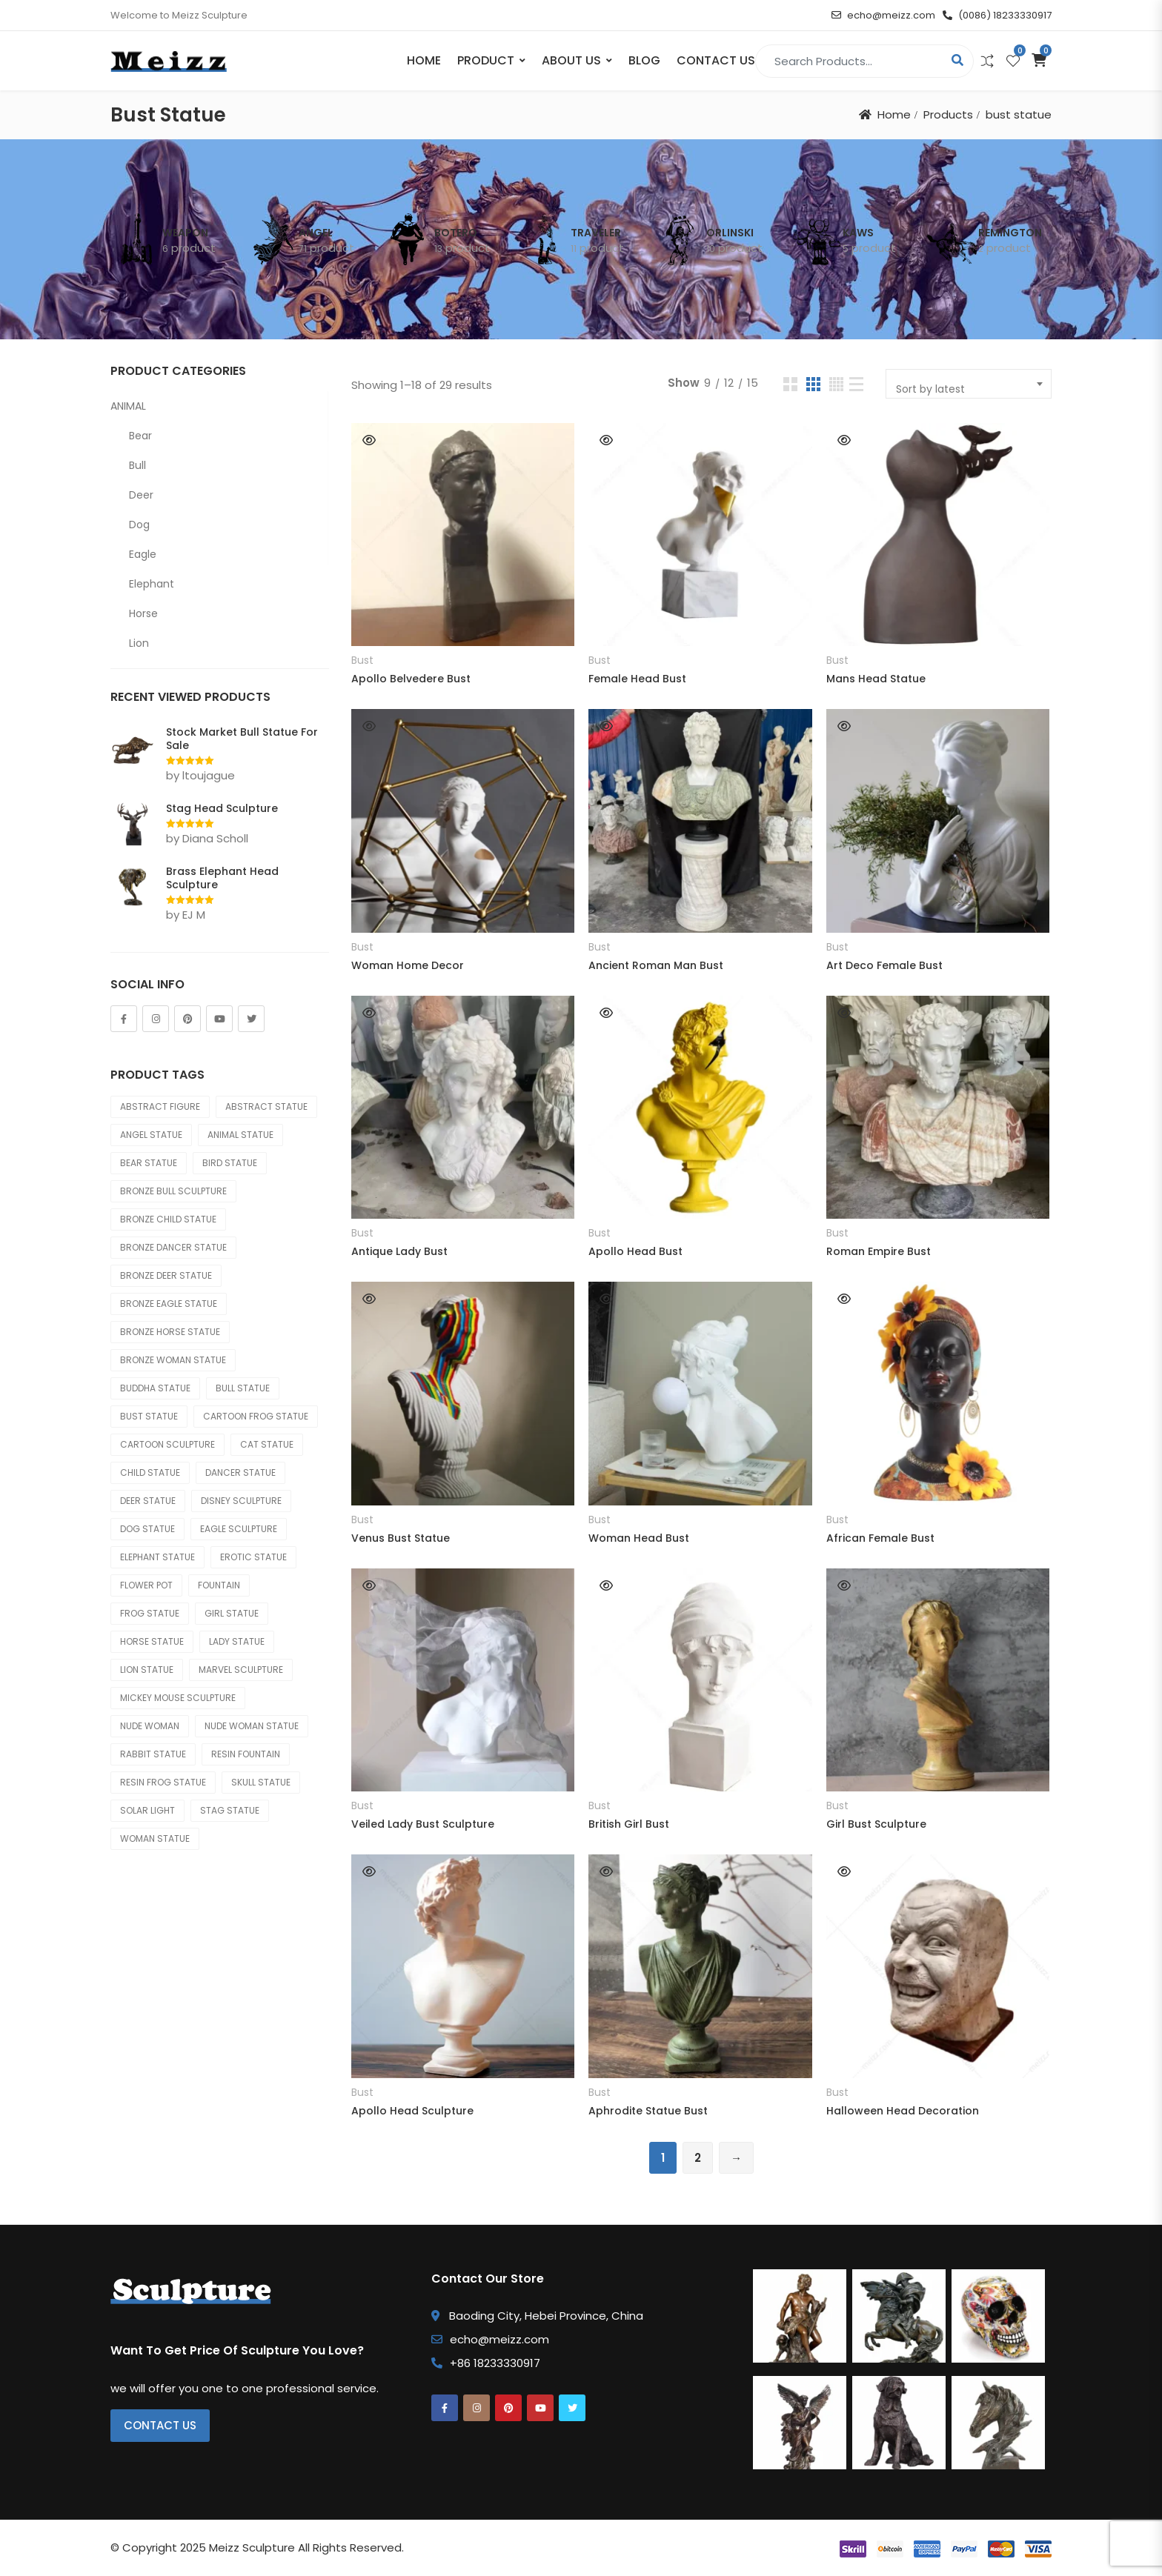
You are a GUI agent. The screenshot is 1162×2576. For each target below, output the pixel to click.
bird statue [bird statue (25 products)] (229, 1162)
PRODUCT (485, 60)
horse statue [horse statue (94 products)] (152, 1641)
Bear (140, 435)
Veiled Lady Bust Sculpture (422, 1824)
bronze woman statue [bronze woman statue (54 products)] (173, 1360)
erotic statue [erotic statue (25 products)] (253, 1557)
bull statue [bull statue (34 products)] (243, 1388)
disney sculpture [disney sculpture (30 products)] (241, 1500)
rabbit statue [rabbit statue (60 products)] (153, 1754)
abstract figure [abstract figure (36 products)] (160, 1106)
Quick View (369, 440)
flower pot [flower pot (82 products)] (146, 1585)
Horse (143, 613)
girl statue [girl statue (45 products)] (232, 1613)
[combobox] (969, 384)
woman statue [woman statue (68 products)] (155, 1838)
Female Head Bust (637, 678)
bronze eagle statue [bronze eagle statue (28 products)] (168, 1303)
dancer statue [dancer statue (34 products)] (240, 1472)
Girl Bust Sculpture (876, 1824)
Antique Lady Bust (399, 1251)
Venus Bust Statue (400, 1538)
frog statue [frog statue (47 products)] (149, 1613)
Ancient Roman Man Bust (655, 965)
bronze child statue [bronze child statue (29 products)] (168, 1219)
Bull (137, 465)
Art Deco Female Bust (884, 965)
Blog (644, 60)
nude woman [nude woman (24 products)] (149, 1726)
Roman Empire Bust (878, 1251)
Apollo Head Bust (635, 1251)
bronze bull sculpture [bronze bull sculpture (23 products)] (173, 1191)
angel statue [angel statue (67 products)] (151, 1134)
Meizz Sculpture (252, 2547)
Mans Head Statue (876, 678)
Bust (362, 660)
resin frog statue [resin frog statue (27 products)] (163, 1782)
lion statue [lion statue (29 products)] (146, 1669)
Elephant (151, 583)
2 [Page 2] (697, 2158)
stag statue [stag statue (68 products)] (229, 1810)
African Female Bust (880, 1538)
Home (424, 60)
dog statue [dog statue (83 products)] (147, 1528)
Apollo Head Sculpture (412, 2110)
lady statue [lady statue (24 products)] (237, 1641)
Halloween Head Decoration (902, 2110)
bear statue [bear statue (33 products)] (148, 1162)
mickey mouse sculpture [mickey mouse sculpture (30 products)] (178, 1697)
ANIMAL (128, 406)
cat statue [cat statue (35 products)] (266, 1444)
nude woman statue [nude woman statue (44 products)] (252, 1726)
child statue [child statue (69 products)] (150, 1472)
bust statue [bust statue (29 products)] (149, 1416)
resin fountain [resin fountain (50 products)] (245, 1754)
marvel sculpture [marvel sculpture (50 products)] (241, 1669)
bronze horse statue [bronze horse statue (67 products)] (170, 1331)
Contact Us (716, 60)
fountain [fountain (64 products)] (219, 1585)
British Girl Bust (628, 1824)
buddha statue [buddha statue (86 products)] (155, 1388)
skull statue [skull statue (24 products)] (260, 1782)
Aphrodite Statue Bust (648, 2110)
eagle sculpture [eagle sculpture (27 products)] (238, 1528)
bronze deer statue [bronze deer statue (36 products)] (166, 1275)
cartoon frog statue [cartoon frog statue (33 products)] (255, 1416)
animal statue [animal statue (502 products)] (240, 1134)
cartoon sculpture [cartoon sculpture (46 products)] (167, 1444)
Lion (139, 643)
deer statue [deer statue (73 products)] (148, 1500)
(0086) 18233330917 (997, 15)
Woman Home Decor (407, 965)
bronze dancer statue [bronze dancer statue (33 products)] (173, 1247)
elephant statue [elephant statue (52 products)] (157, 1557)
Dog (139, 524)
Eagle (142, 554)
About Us (571, 60)
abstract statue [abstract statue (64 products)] (266, 1106)
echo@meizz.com (883, 15)
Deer (141, 494)
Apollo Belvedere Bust (411, 678)
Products (948, 114)
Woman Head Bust (638, 1538)
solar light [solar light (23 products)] (147, 1810)
